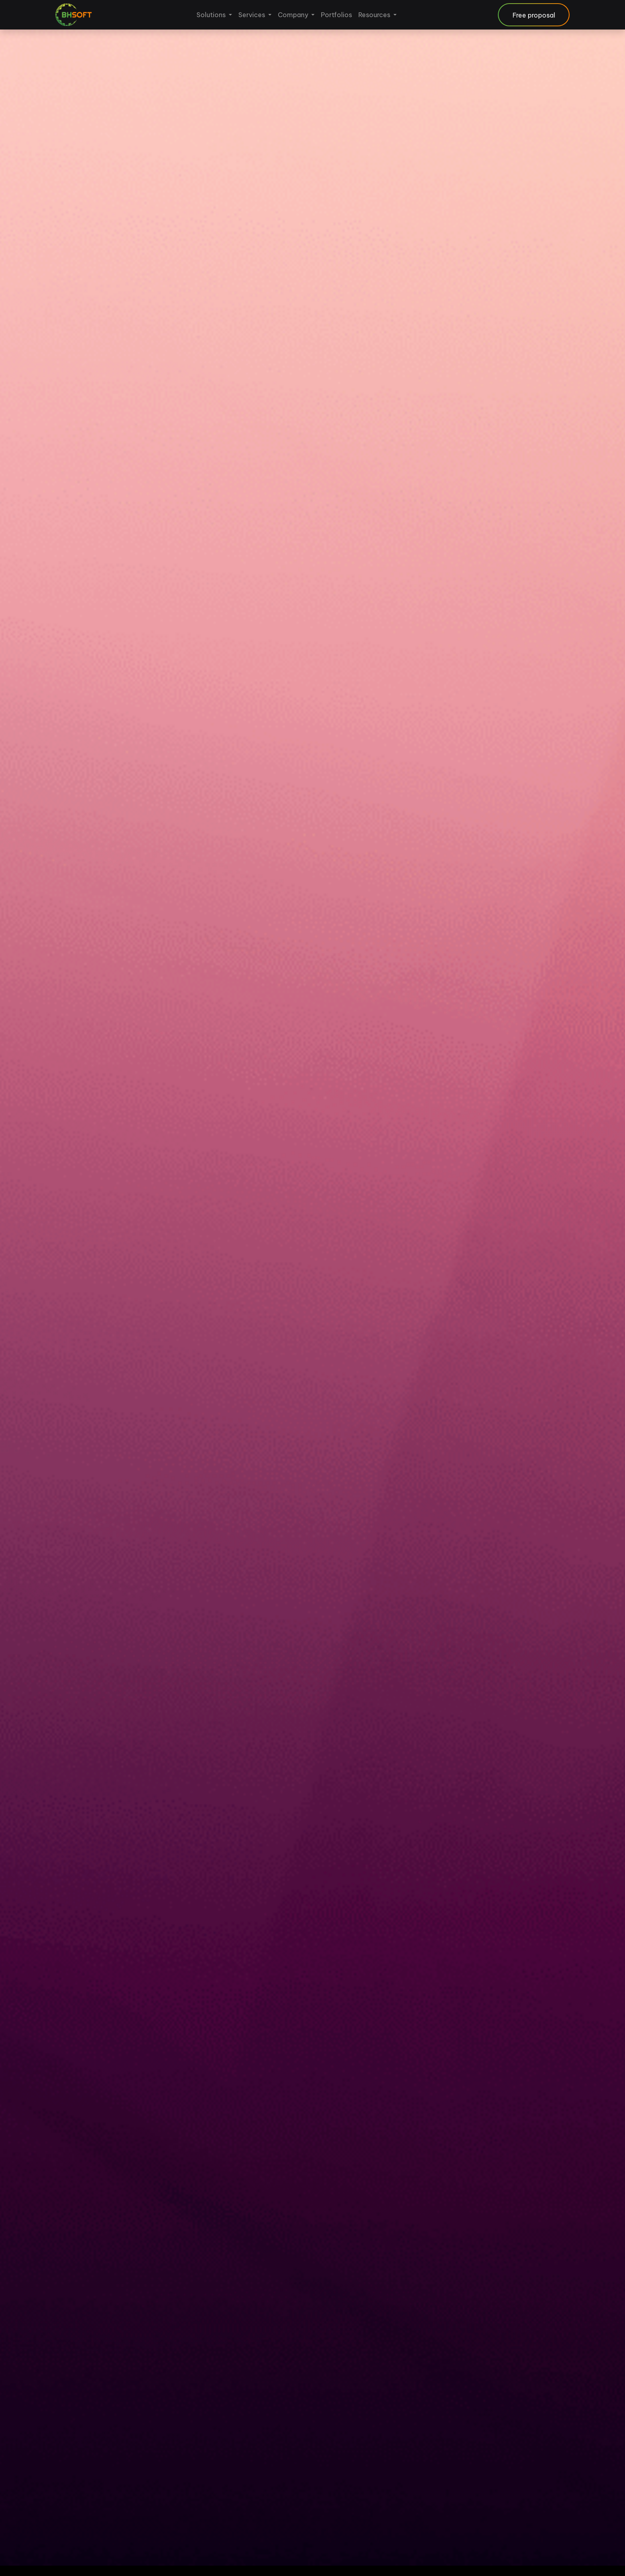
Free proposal (534, 15)
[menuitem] (214, 15)
